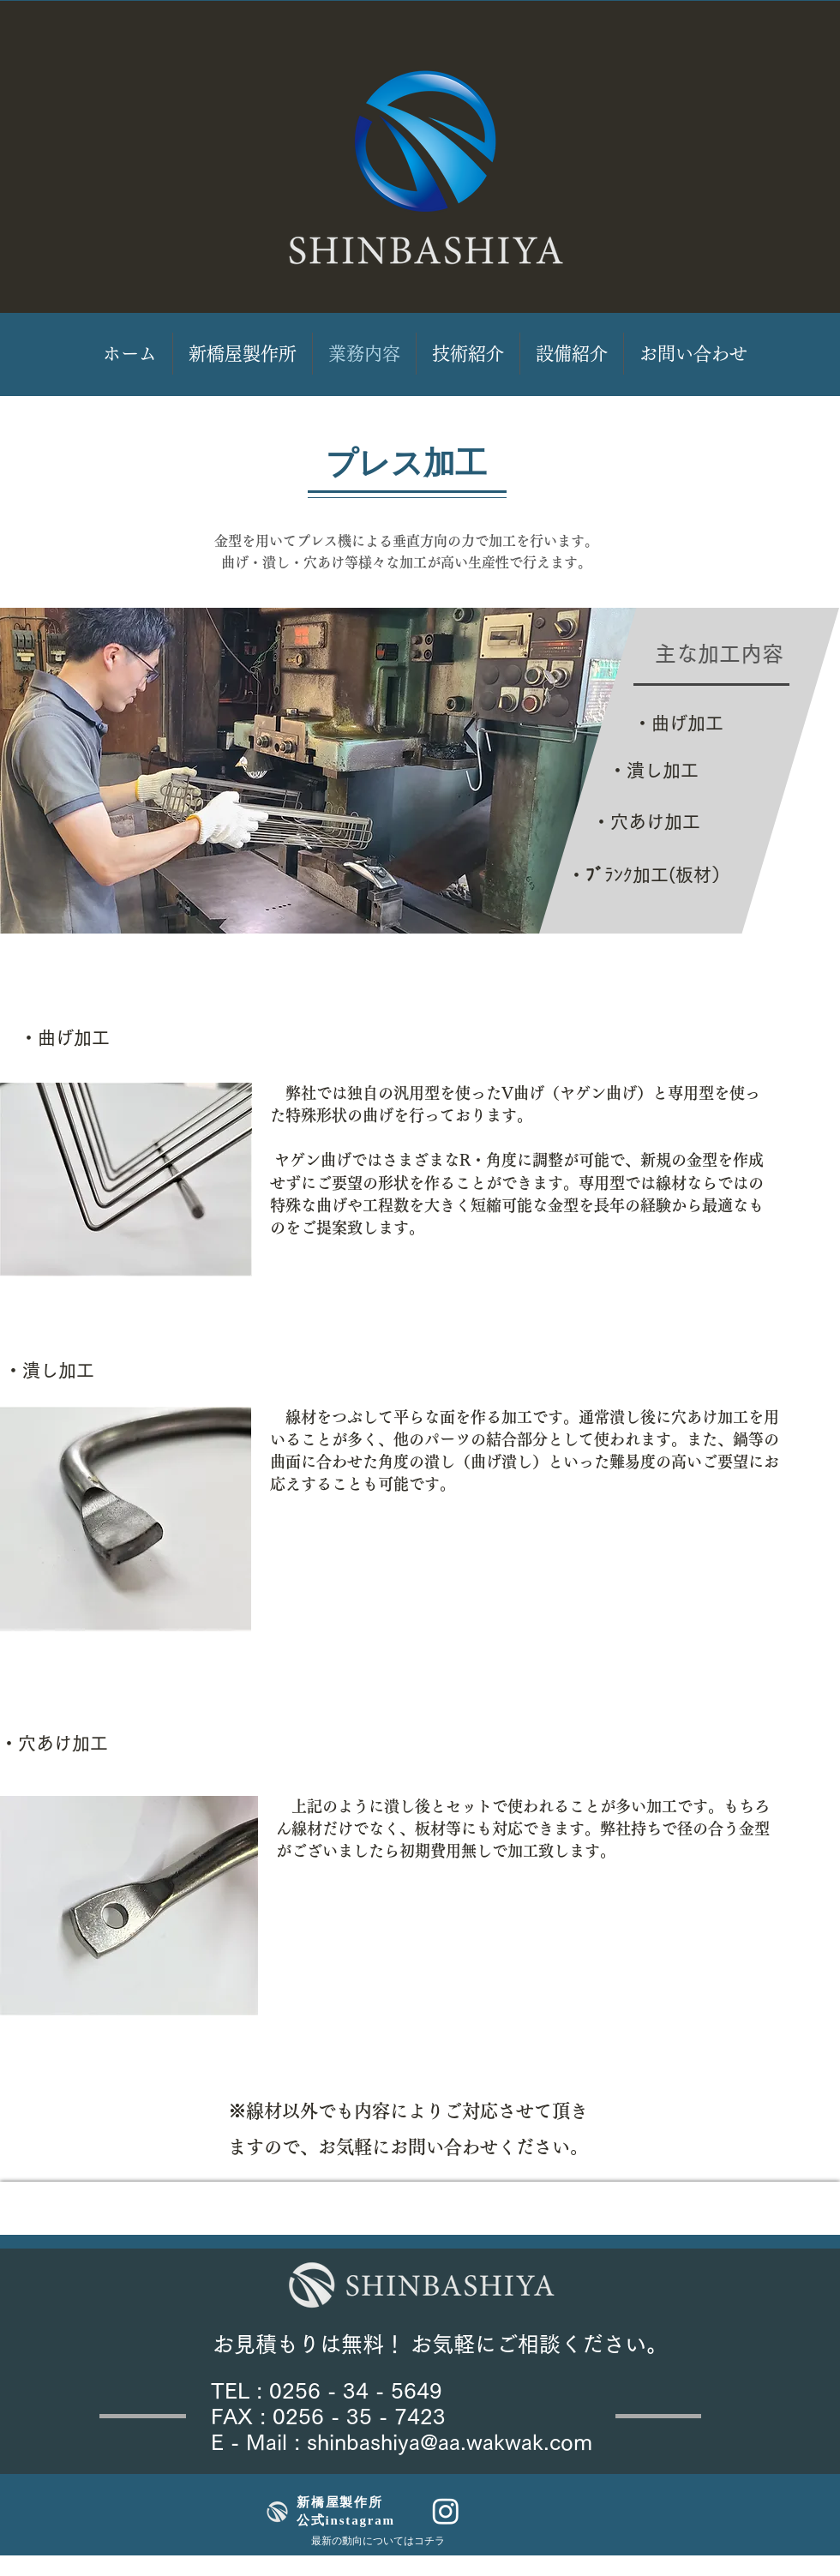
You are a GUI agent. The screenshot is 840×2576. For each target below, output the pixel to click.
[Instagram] (446, 2511)
